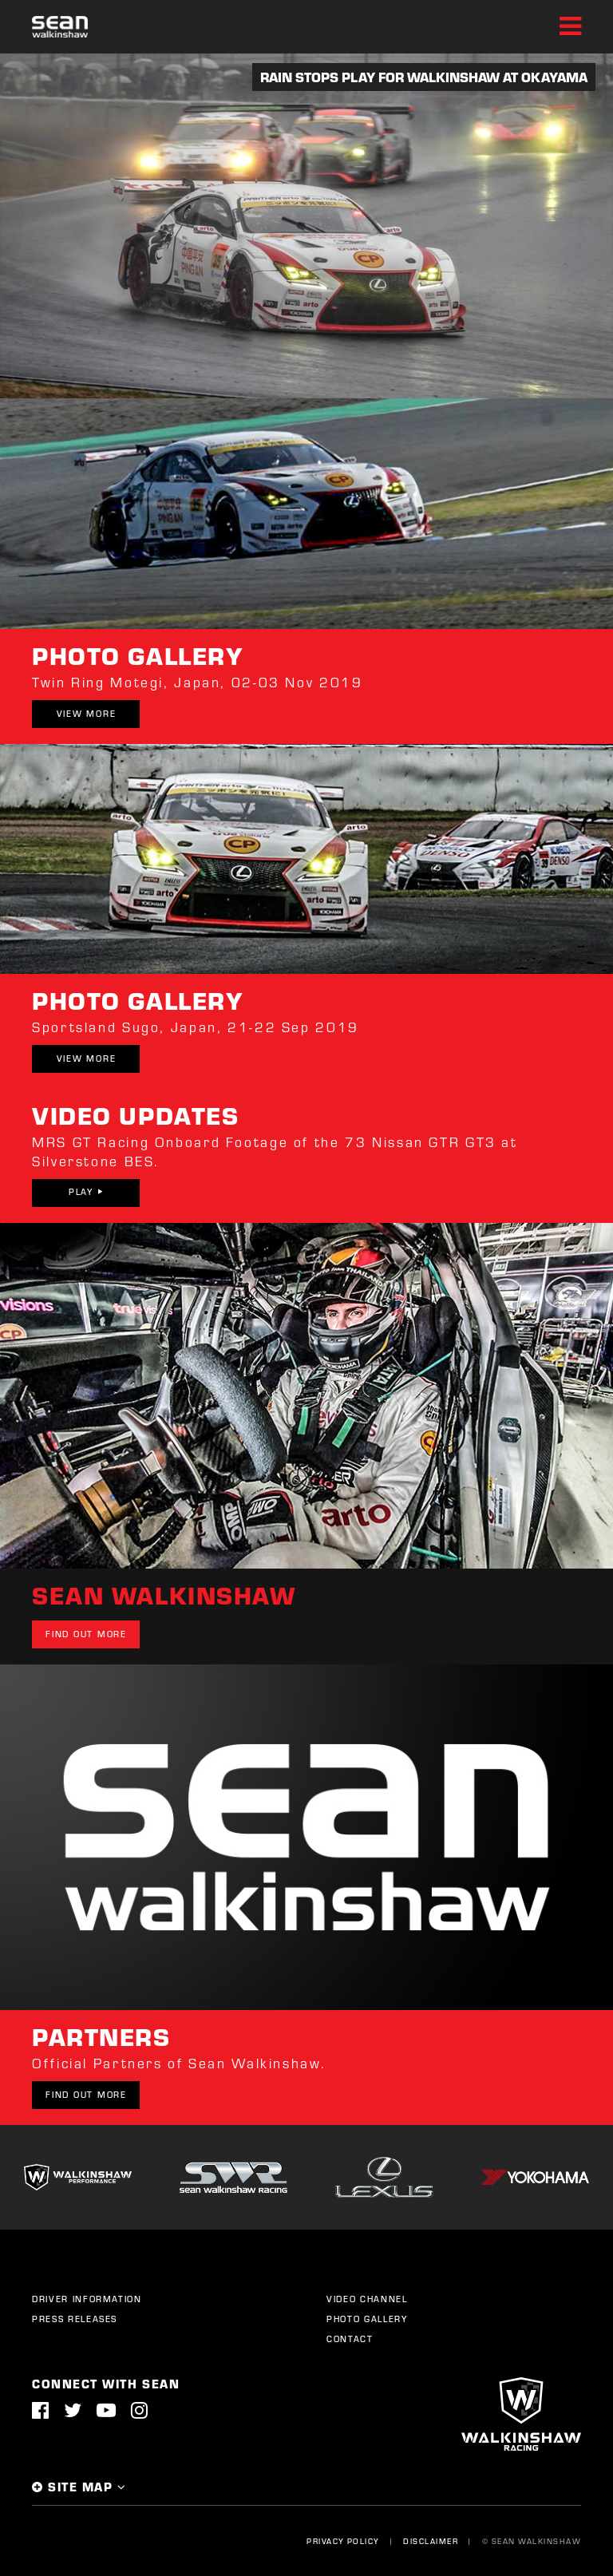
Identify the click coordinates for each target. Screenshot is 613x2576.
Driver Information (87, 2299)
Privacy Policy (343, 2541)
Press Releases (74, 2319)
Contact (350, 2339)
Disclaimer (430, 2541)
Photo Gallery (366, 2319)
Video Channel (366, 2299)
